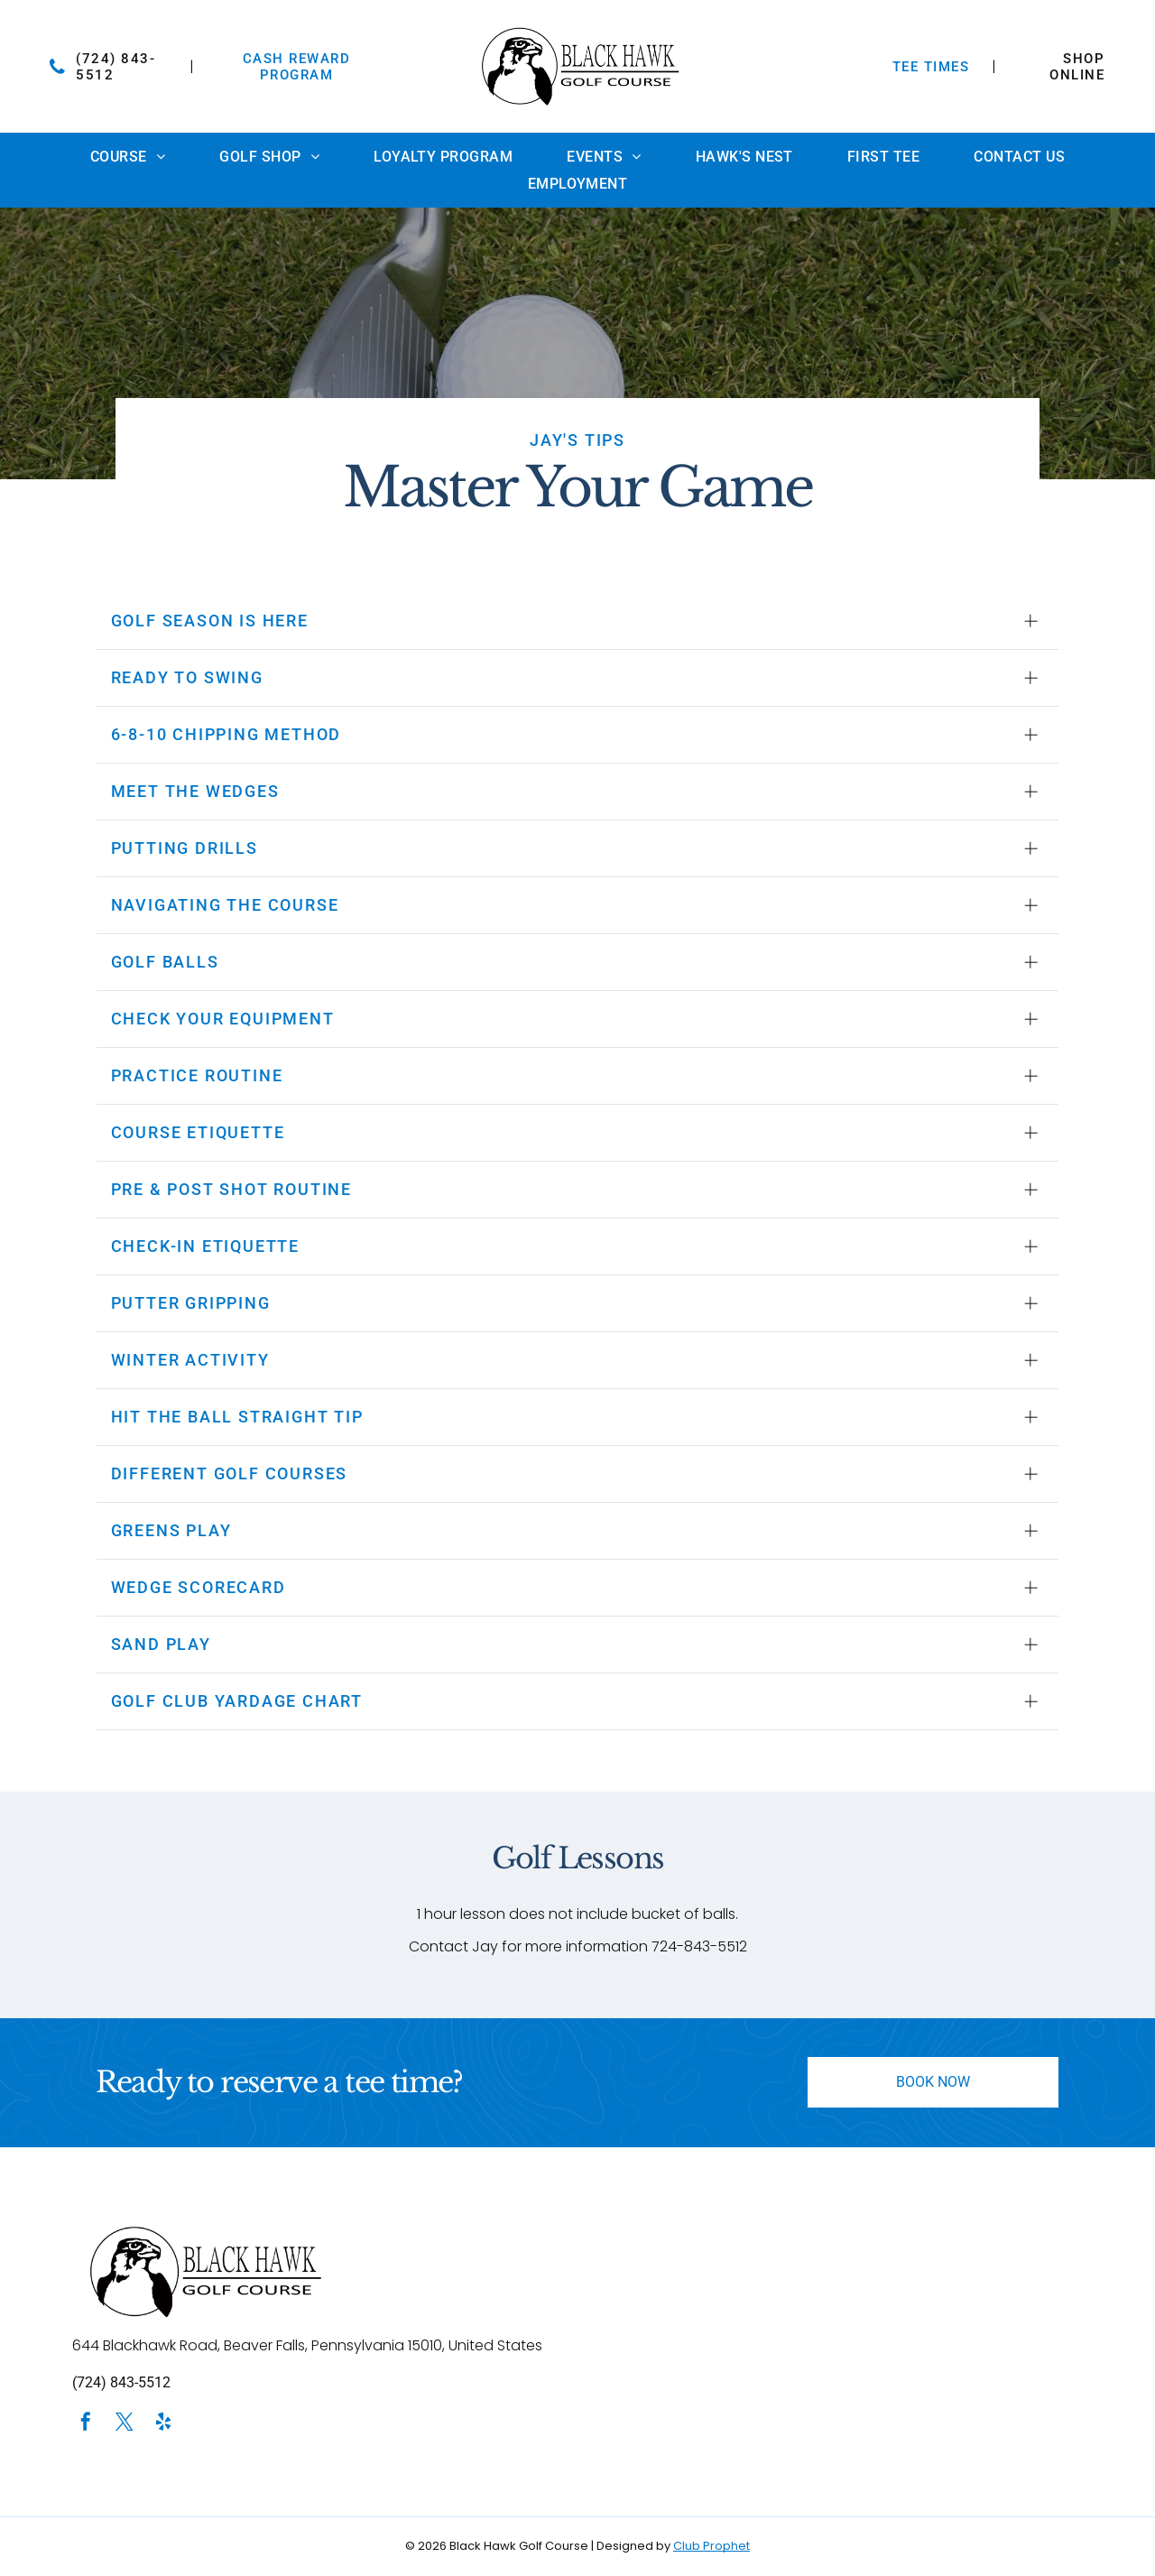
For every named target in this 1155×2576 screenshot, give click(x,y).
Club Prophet (711, 2545)
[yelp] (163, 2424)
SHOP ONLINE (1076, 67)
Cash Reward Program (297, 67)
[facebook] (85, 2424)
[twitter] (124, 2424)
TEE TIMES (931, 67)
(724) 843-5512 (121, 2382)
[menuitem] (127, 157)
